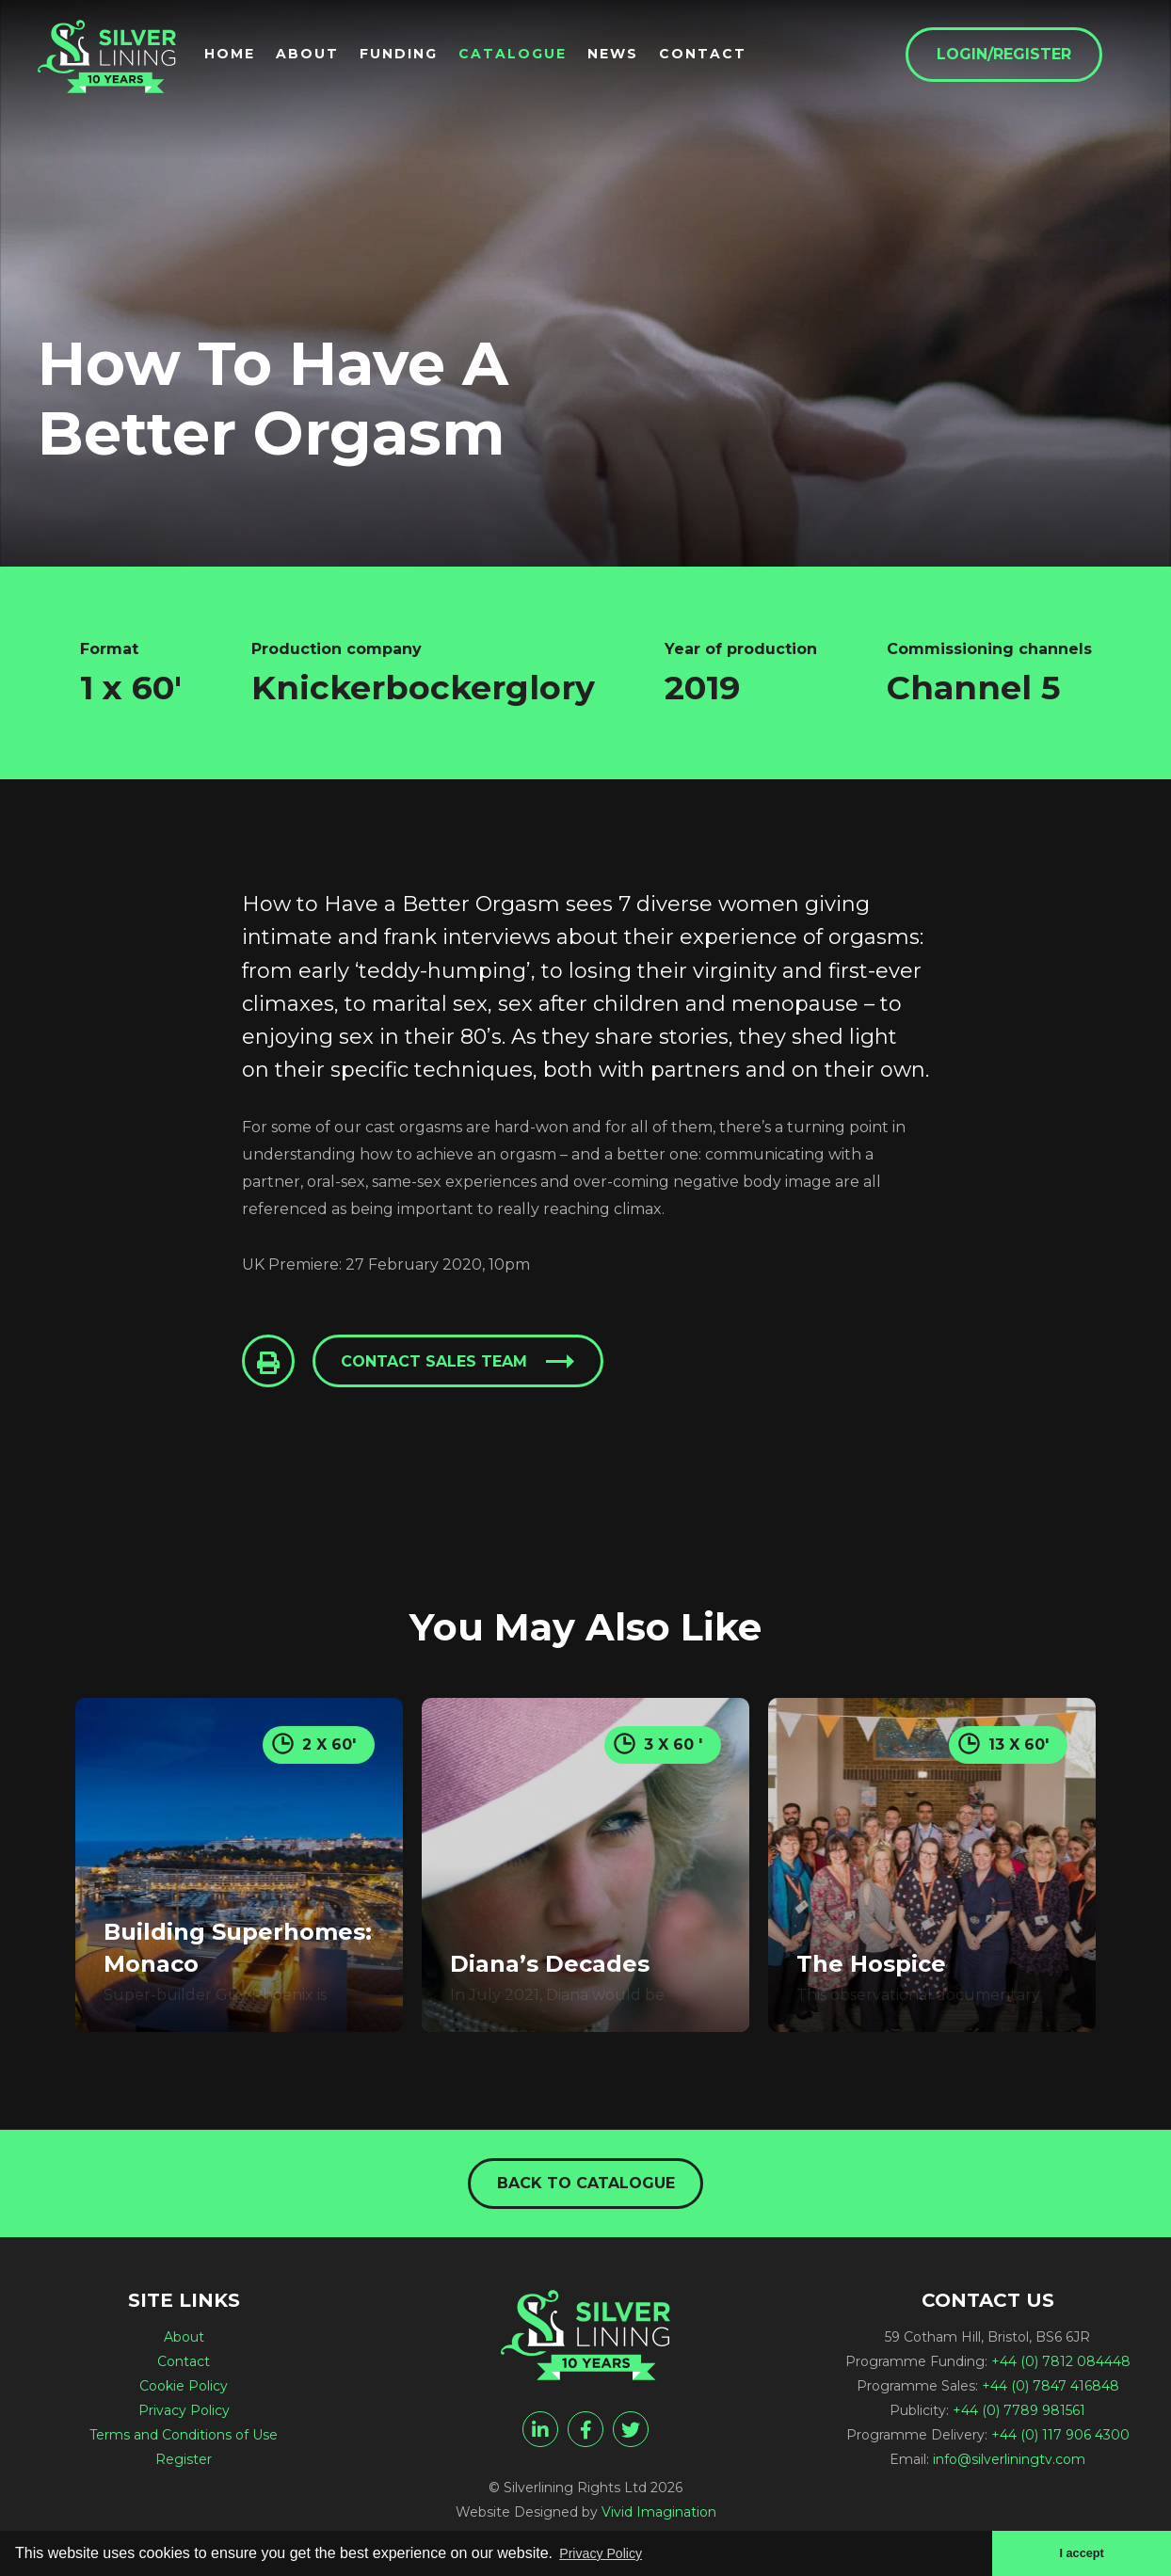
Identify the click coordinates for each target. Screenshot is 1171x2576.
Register (183, 2464)
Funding (430, 57)
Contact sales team (440, 1363)
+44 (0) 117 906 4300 (1060, 2439)
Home (260, 57)
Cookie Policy (183, 2390)
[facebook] (585, 2434)
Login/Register (1035, 58)
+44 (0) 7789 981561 (1019, 2415)
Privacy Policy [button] (607, 2551)
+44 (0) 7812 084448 (1061, 2366)
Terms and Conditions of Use (183, 2439)
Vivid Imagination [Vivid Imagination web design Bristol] (659, 2516)
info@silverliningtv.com (1009, 2464)
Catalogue (543, 57)
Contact (734, 57)
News (643, 57)
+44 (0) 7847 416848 (1050, 2390)
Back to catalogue (586, 2186)
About (338, 57)
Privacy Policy (184, 2415)
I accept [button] (1078, 2551)
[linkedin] (540, 2434)
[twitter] (631, 2434)
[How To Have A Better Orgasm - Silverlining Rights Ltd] (122, 68)
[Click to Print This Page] (270, 1363)
